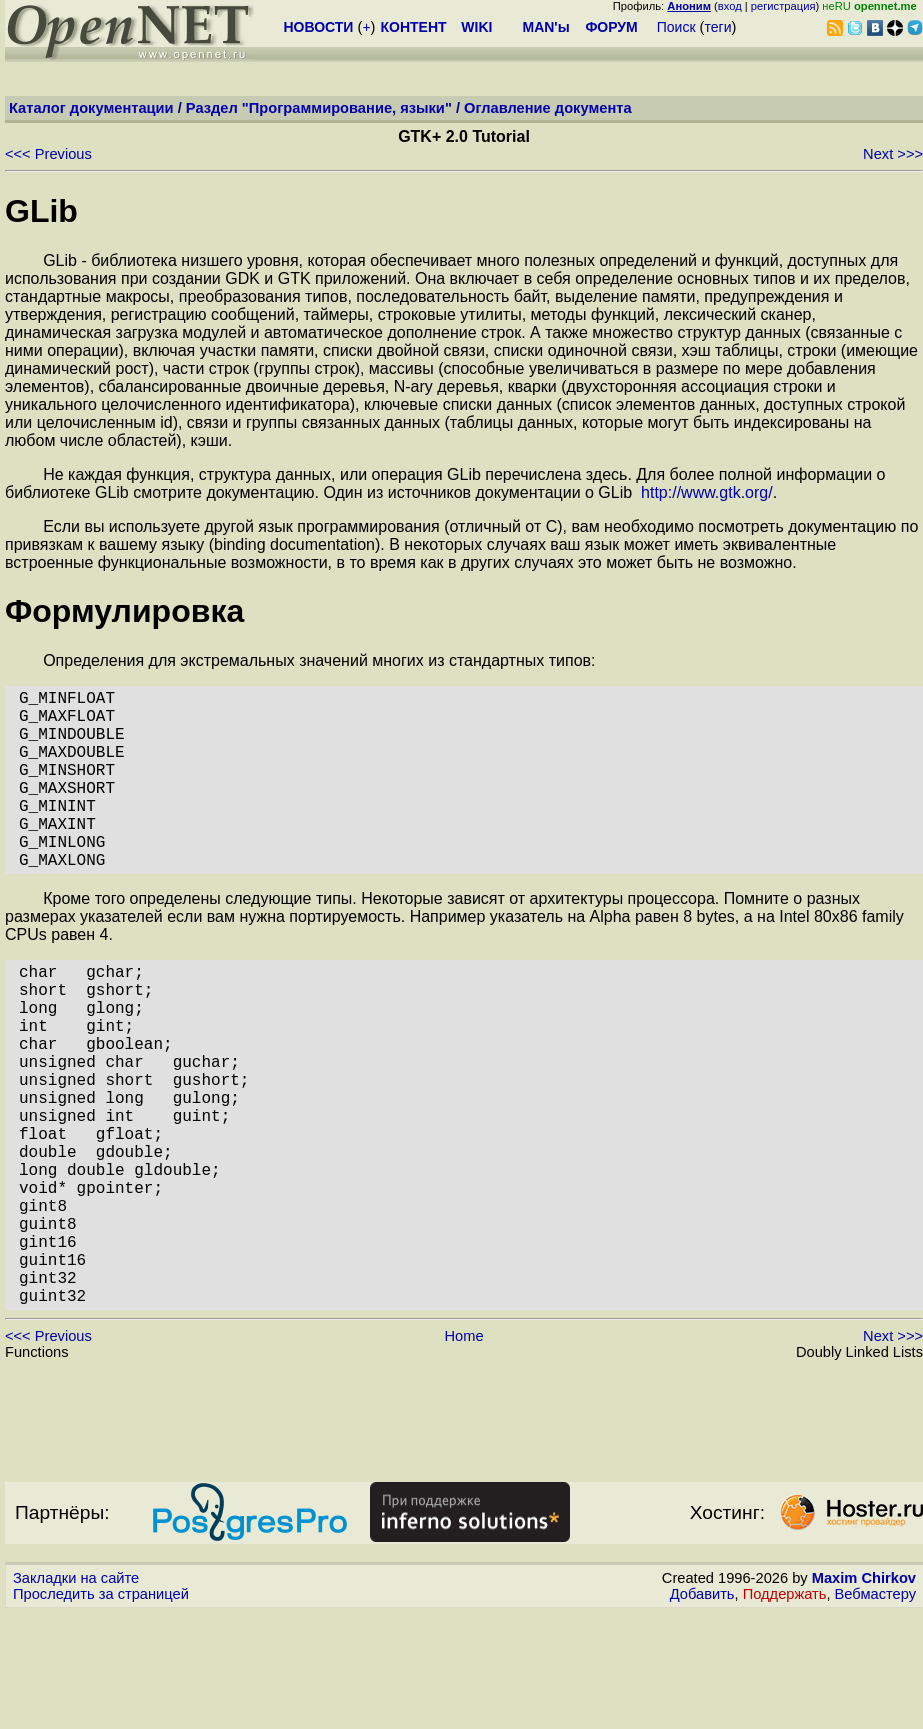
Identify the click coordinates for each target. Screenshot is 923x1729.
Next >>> (893, 154)
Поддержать (785, 1710)
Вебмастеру (875, 1710)
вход (730, 6)
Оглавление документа (548, 108)
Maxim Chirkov (864, 1694)
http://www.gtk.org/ (707, 492)
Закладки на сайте (76, 1694)
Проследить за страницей (101, 1710)
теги (718, 27)
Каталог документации (91, 108)
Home (463, 1452)
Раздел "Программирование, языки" (319, 108)
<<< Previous (48, 154)
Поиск (676, 27)
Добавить (702, 1710)
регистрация (783, 6)
